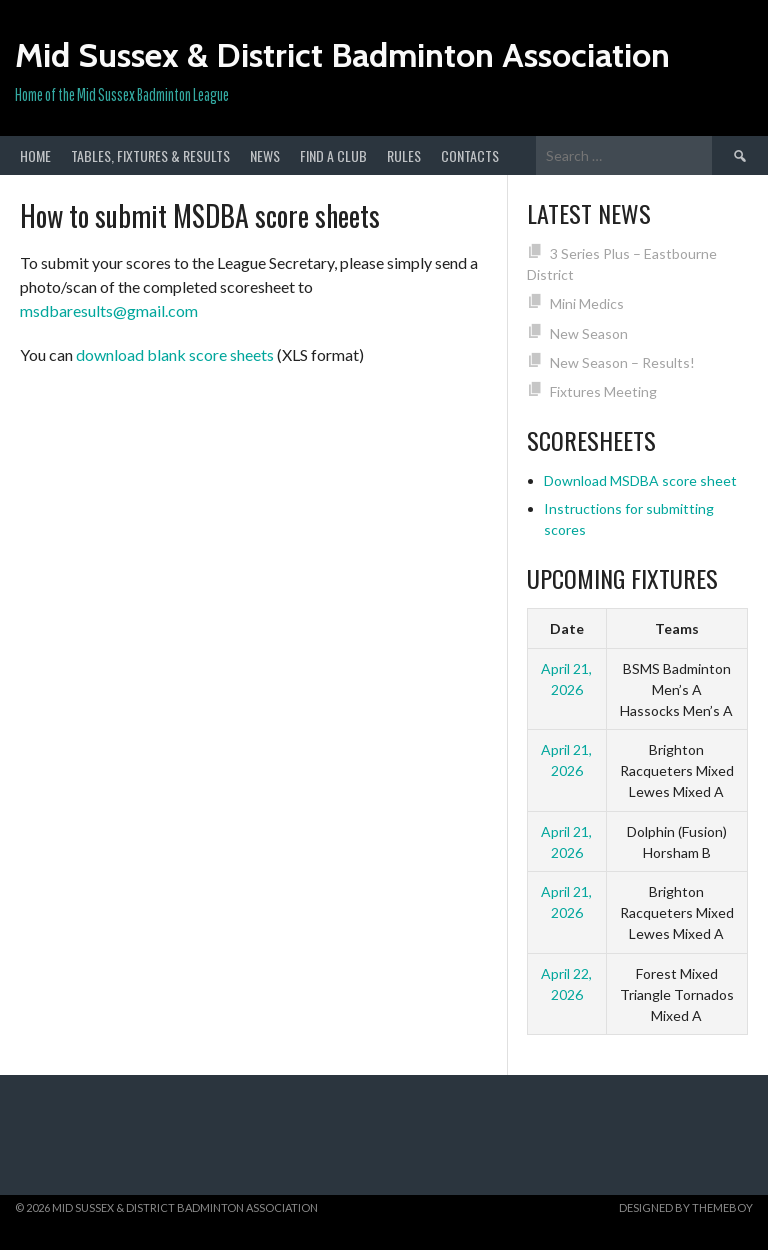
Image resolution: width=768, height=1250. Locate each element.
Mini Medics (587, 303)
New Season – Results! (622, 362)
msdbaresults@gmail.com (109, 310)
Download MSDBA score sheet (640, 480)
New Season (589, 333)
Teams (677, 628)
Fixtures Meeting (603, 391)
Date (567, 628)
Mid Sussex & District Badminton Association (342, 55)
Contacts (470, 155)
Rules (404, 155)
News (265, 155)
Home (35, 155)
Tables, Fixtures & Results (150, 155)
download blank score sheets (175, 354)
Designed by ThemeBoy (686, 1207)
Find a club (333, 155)
